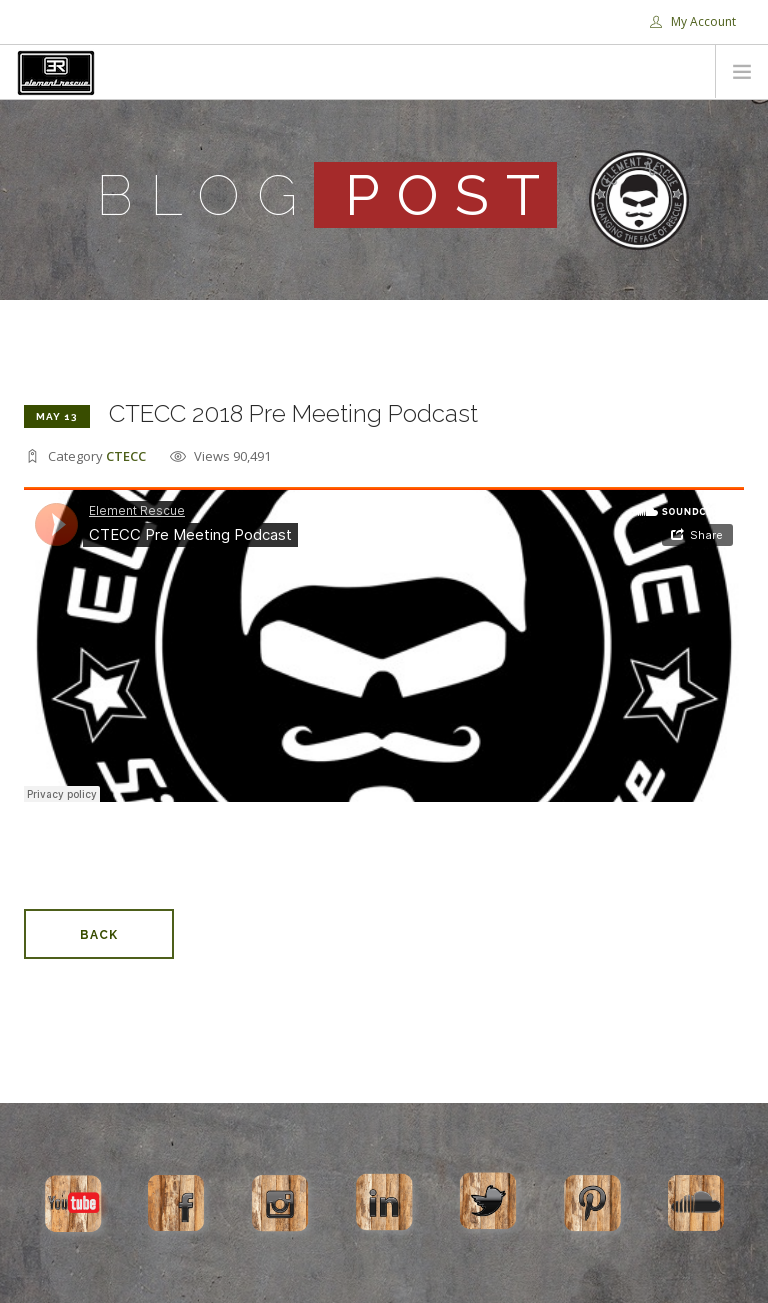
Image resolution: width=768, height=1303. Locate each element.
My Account (693, 21)
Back (99, 935)
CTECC (126, 456)
